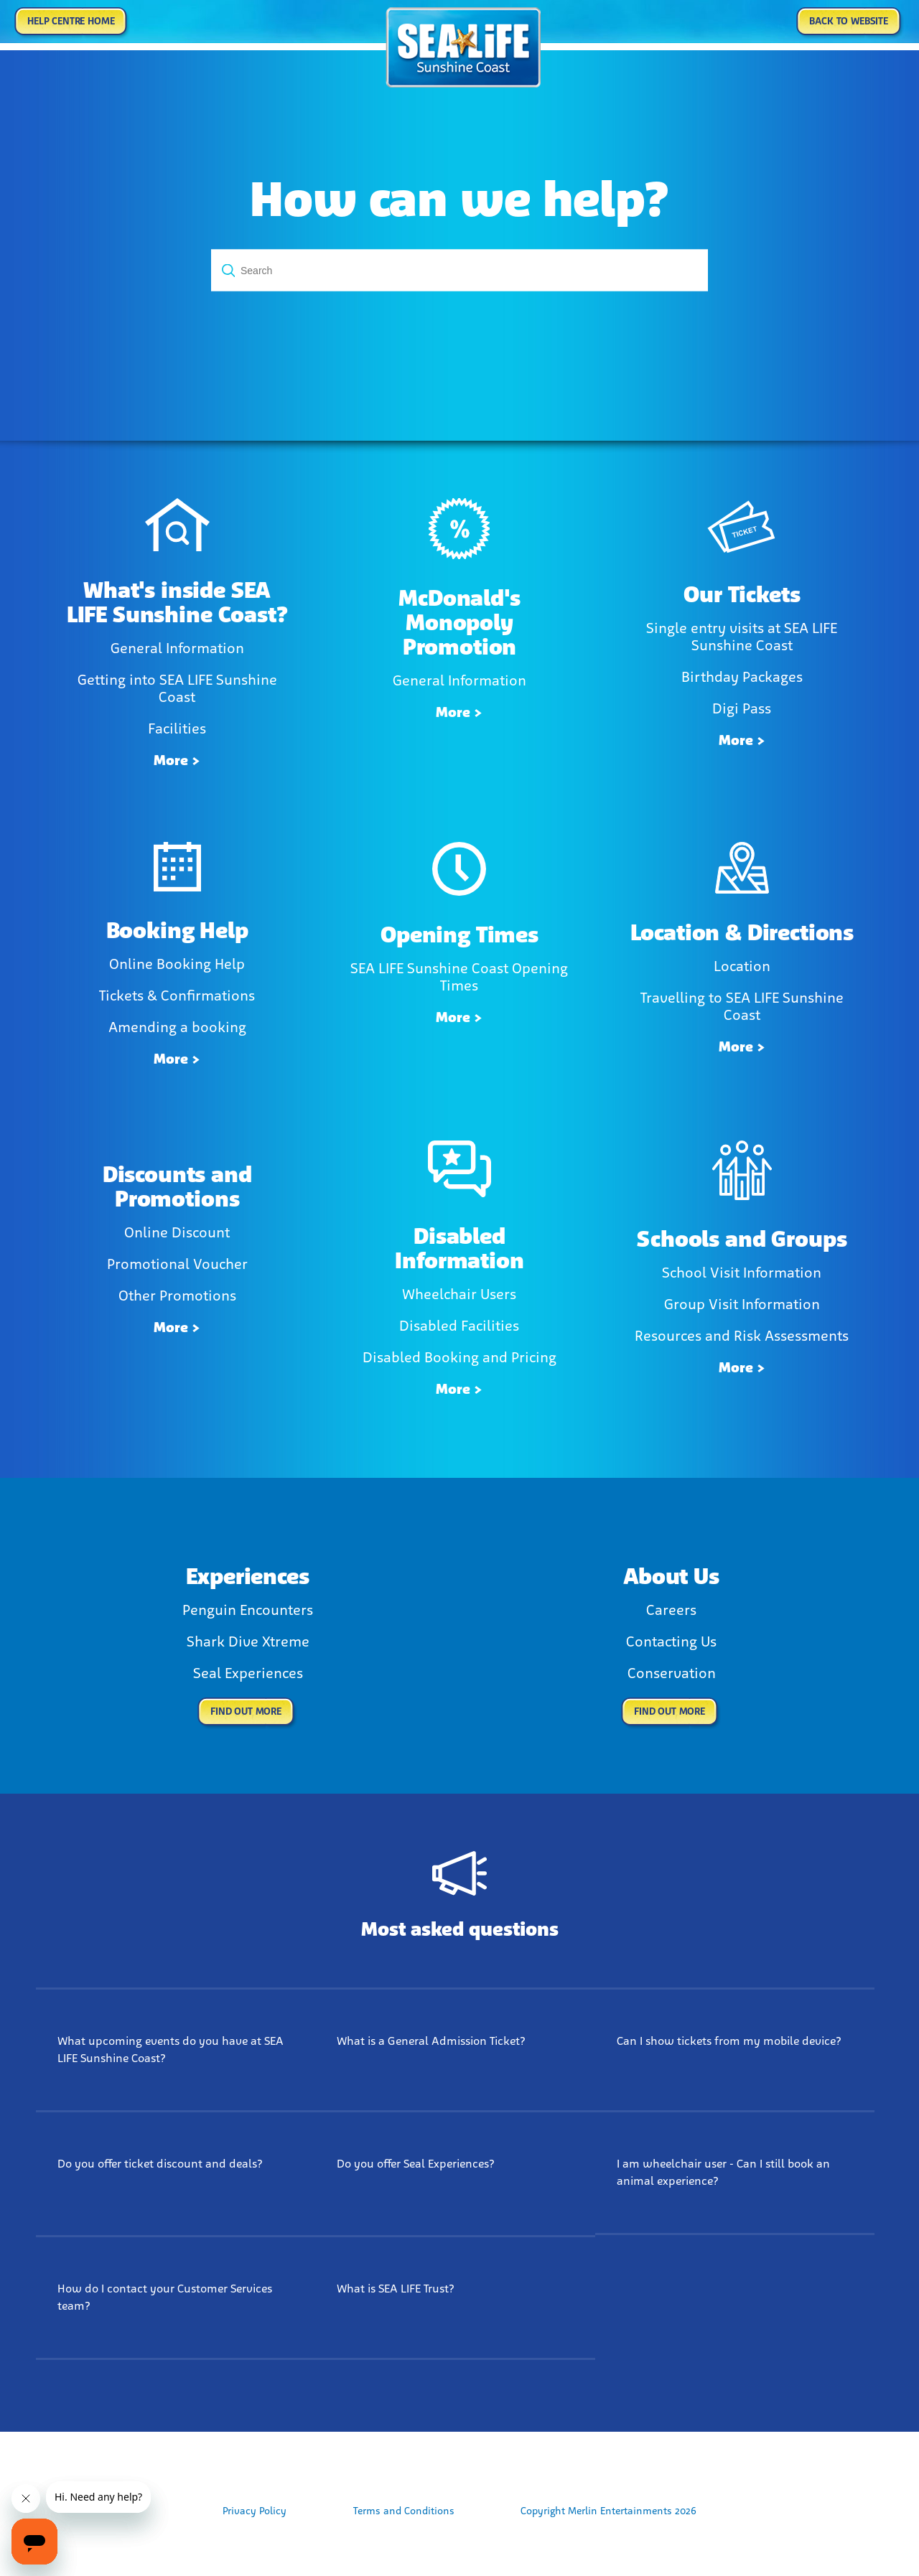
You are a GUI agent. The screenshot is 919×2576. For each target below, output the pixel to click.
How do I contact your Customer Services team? (164, 2297)
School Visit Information (741, 1272)
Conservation (672, 1673)
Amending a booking (177, 1027)
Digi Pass (741, 708)
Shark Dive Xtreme (248, 1641)
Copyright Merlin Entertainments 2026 (608, 2511)
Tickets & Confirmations (177, 995)
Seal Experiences (248, 1673)
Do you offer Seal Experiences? (416, 2163)
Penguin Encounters (247, 1610)
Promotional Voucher (177, 1264)
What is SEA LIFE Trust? (395, 2288)
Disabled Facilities (459, 1325)
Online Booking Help (177, 964)
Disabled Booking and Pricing (459, 1357)
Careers (671, 1610)
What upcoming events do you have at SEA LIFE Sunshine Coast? (170, 2049)
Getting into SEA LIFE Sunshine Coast (177, 688)
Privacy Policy (254, 2511)
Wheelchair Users (459, 1294)
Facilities (177, 728)
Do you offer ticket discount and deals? (160, 2163)
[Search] (459, 270)
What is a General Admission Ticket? (431, 2041)
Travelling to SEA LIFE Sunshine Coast (742, 1006)
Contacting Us (671, 1641)
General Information (177, 648)
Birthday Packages (742, 676)
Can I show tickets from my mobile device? (729, 2041)
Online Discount (177, 1232)
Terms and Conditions (403, 2511)
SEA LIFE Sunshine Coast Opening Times (459, 977)
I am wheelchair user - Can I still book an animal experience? (723, 2172)
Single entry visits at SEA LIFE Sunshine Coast (741, 636)
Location (742, 966)
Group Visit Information (742, 1304)
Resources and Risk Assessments (742, 1335)
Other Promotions (177, 1295)
